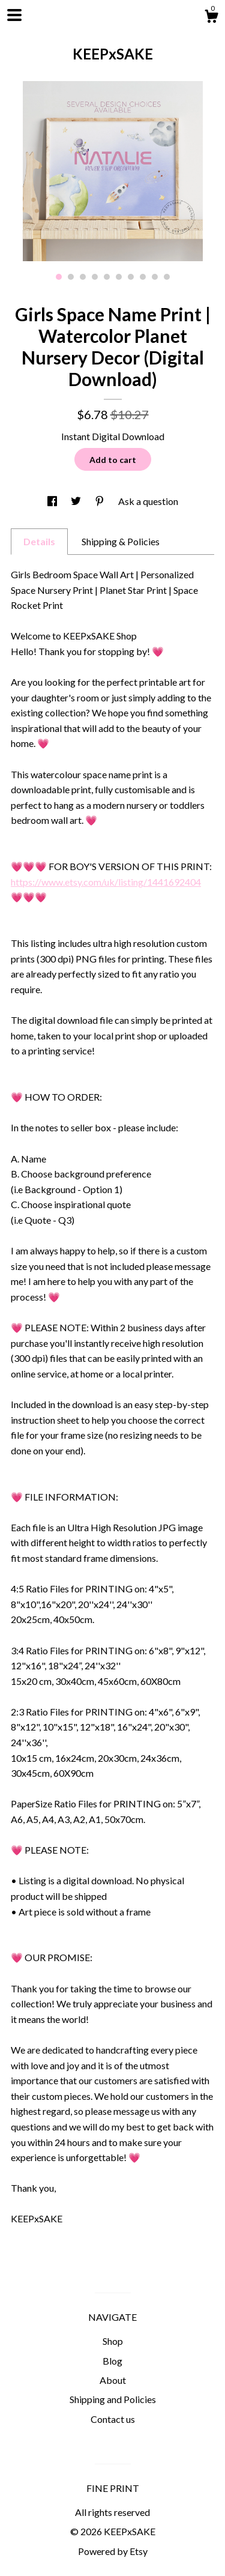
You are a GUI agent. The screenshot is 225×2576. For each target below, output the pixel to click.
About (113, 2380)
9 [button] (155, 277)
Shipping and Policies (113, 2399)
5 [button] (107, 277)
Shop (113, 2341)
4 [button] (95, 277)
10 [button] (167, 277)
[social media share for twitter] (77, 501)
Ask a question (148, 501)
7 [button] (131, 277)
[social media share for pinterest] (100, 501)
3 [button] (83, 277)
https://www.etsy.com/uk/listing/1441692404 (106, 881)
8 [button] (143, 277)
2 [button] (71, 277)
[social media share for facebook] (53, 501)
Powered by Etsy (113, 2551)
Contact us (113, 2419)
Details (39, 541)
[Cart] (211, 18)
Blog (112, 2360)
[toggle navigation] (14, 15)
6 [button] (119, 277)
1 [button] (59, 277)
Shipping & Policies (121, 541)
